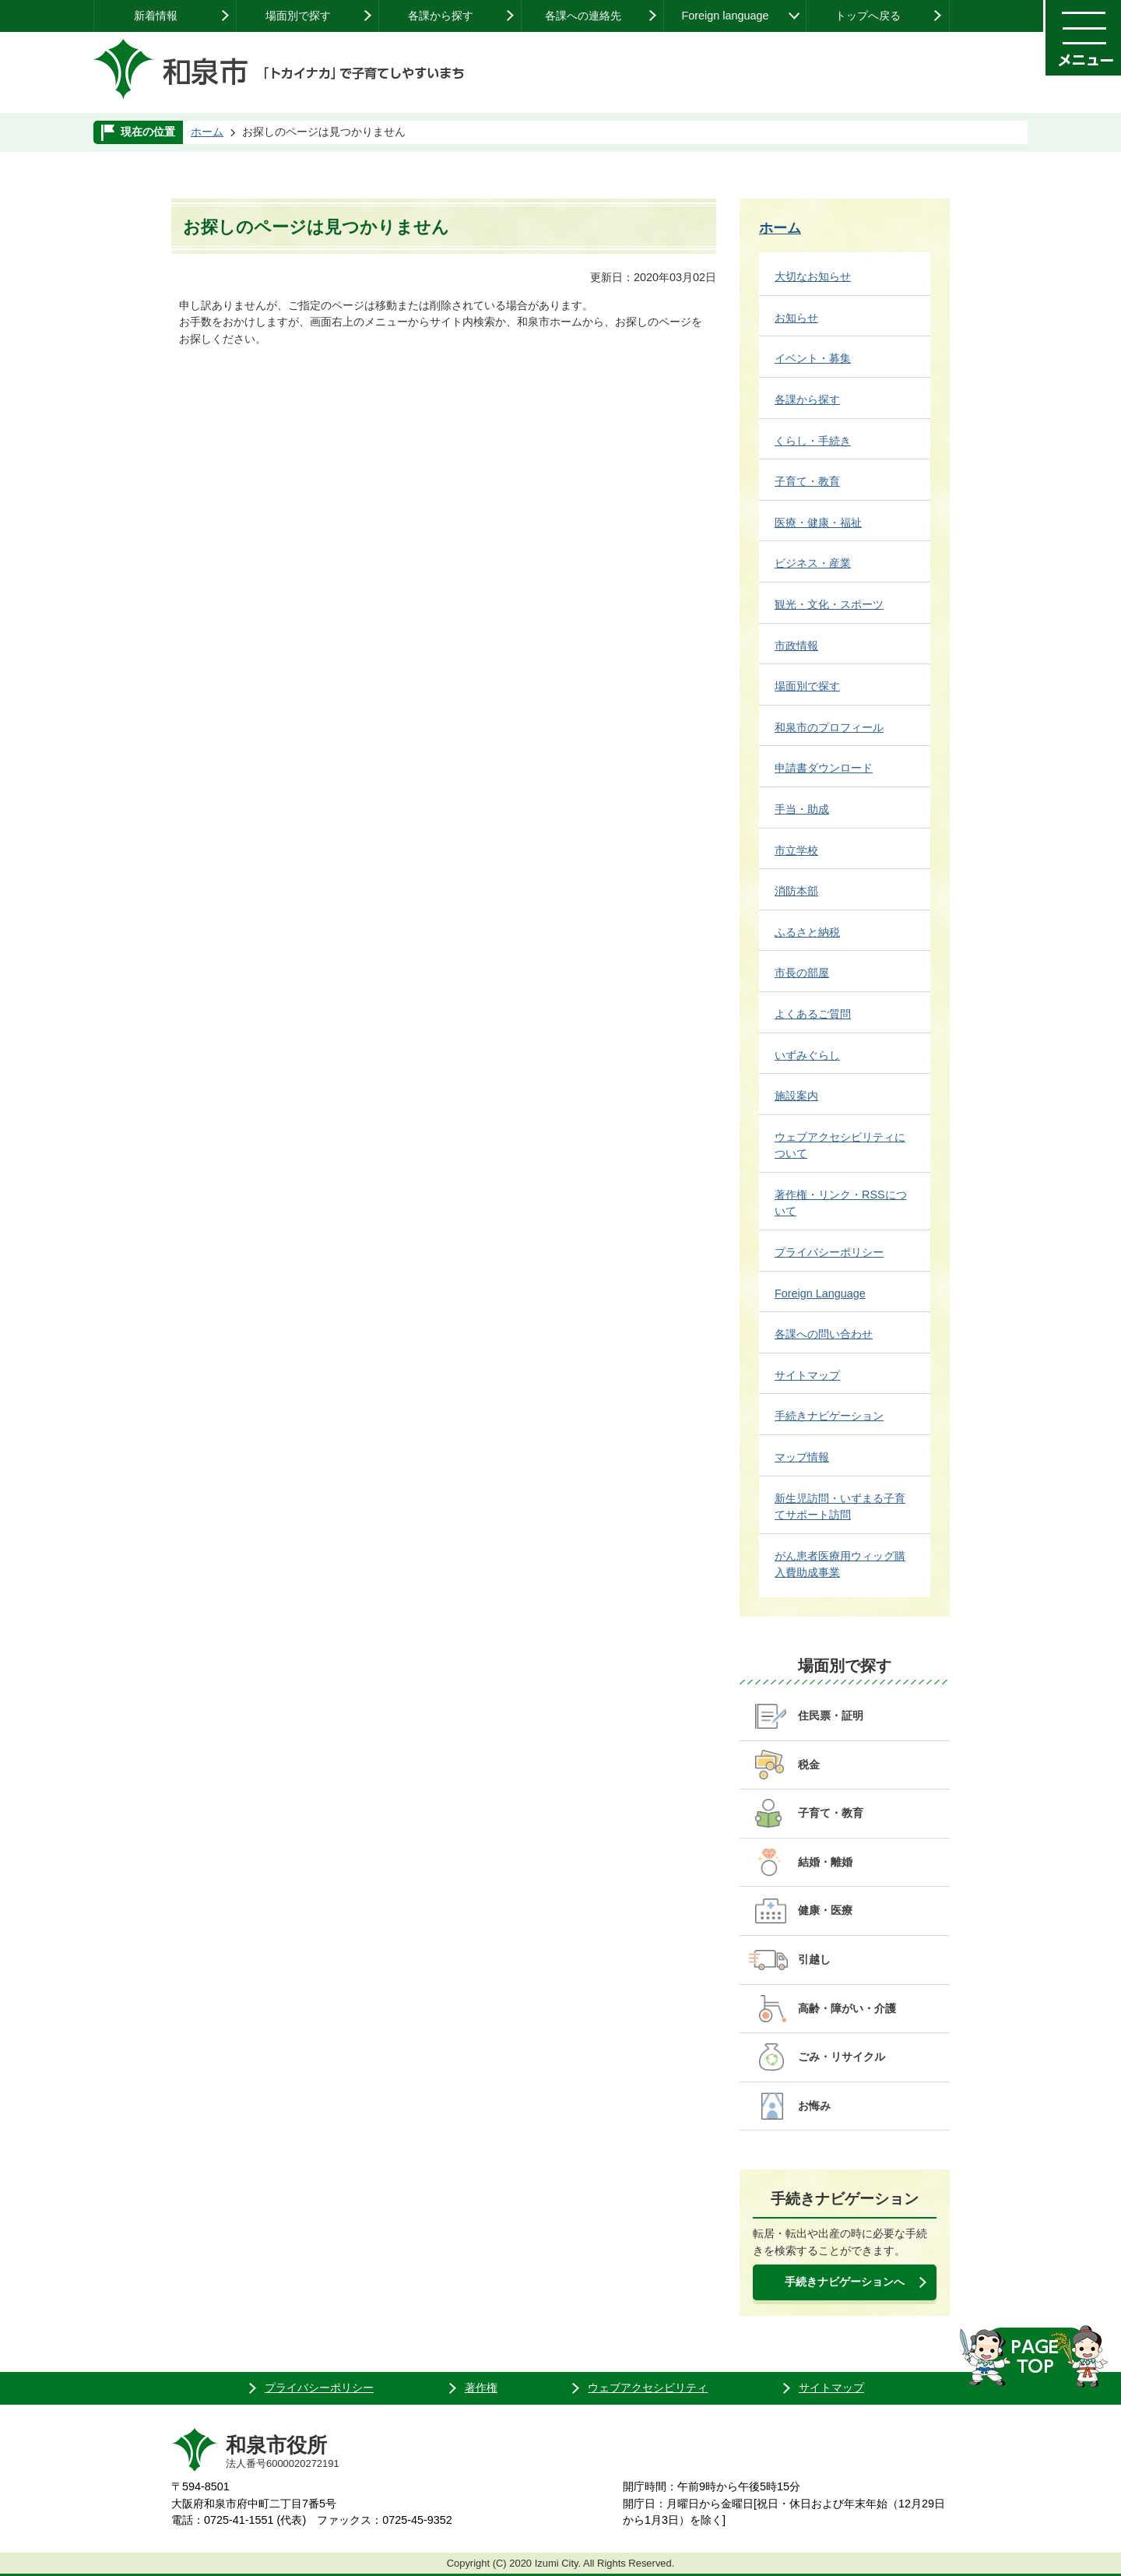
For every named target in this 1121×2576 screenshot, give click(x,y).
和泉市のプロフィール (829, 727)
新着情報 (155, 15)
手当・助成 (802, 809)
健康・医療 (825, 1910)
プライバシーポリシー (829, 1252)
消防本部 (796, 891)
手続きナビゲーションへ (845, 2281)
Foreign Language (820, 1293)
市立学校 (796, 850)
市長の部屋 (802, 972)
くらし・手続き (813, 441)
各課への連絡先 (583, 15)
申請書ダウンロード (824, 768)
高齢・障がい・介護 (847, 2008)
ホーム (207, 131)
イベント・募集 (813, 358)
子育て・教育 (807, 481)
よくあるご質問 (813, 1014)
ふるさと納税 (807, 932)
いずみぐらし (807, 1055)
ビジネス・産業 (813, 563)
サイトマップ (807, 1375)
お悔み (814, 2105)
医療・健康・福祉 (818, 522)
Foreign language (724, 15)
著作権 (481, 2387)
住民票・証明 (830, 1715)
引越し (814, 1959)
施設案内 (796, 1095)
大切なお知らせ (813, 276)
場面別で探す (298, 15)
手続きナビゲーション (829, 1415)
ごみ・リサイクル (841, 2056)
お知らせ (796, 317)
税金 (809, 1764)
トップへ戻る (868, 15)
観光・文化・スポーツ (829, 604)
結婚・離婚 (825, 1862)
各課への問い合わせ (824, 1334)
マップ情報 (802, 1457)
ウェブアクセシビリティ (648, 2387)
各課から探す (440, 15)
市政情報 (796, 645)
